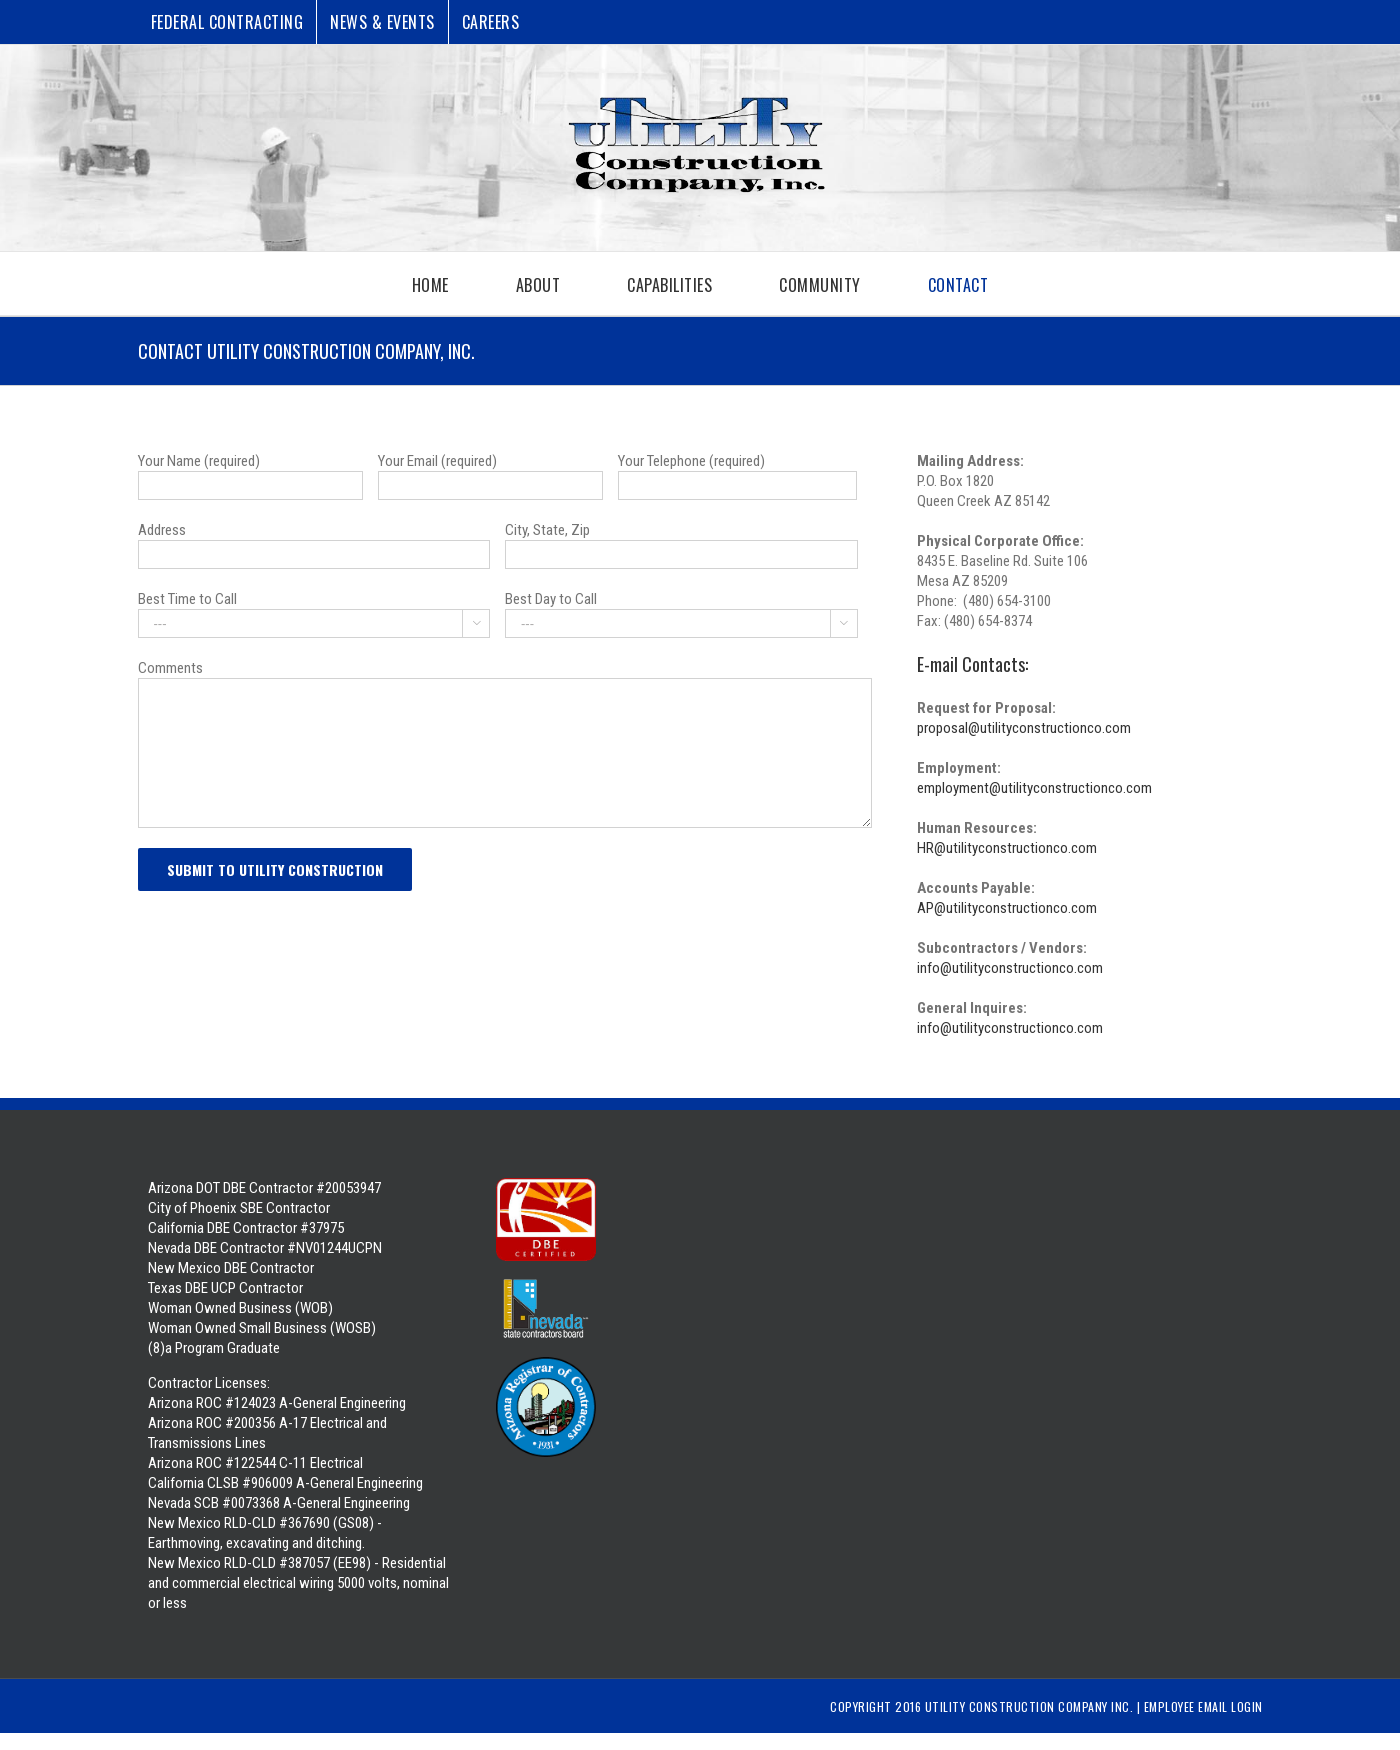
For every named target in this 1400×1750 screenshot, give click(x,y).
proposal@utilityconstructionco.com (1024, 728)
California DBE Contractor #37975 (246, 1228)
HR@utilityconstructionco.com (1007, 848)
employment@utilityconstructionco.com (1034, 788)
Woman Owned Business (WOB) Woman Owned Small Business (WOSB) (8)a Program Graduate (262, 1328)
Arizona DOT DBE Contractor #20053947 (264, 1188)
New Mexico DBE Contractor (231, 1268)
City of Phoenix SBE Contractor (239, 1208)
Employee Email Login (1203, 1706)
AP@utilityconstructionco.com (1007, 908)
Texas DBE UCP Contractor (225, 1288)
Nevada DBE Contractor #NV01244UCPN (265, 1248)
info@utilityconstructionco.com (1010, 968)
